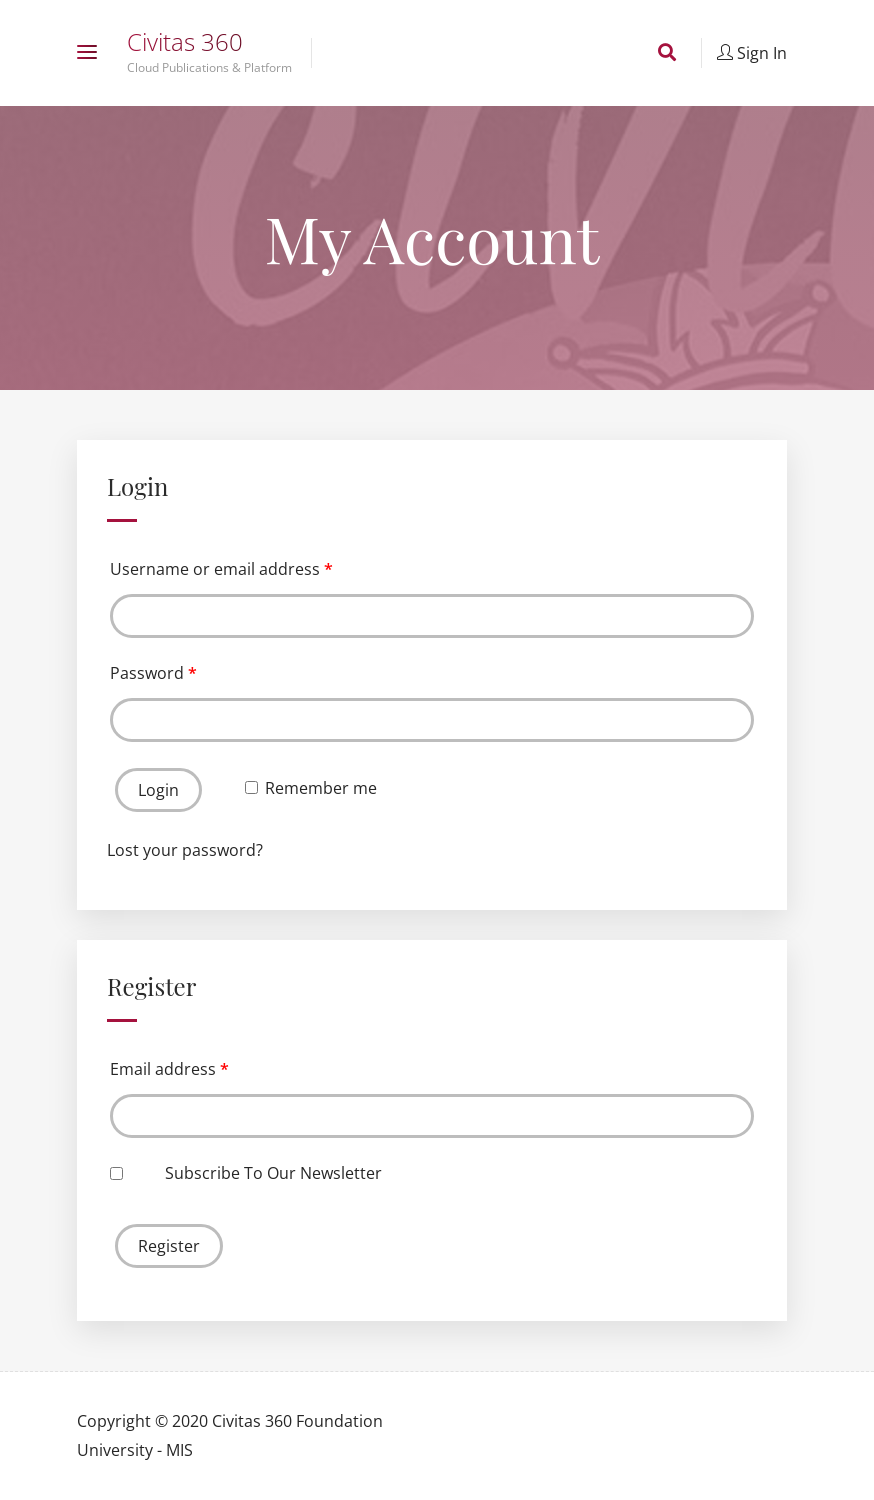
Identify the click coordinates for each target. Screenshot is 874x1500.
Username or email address (221, 569)
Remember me (311, 788)
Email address (169, 1069)
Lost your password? (185, 850)
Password (153, 673)
